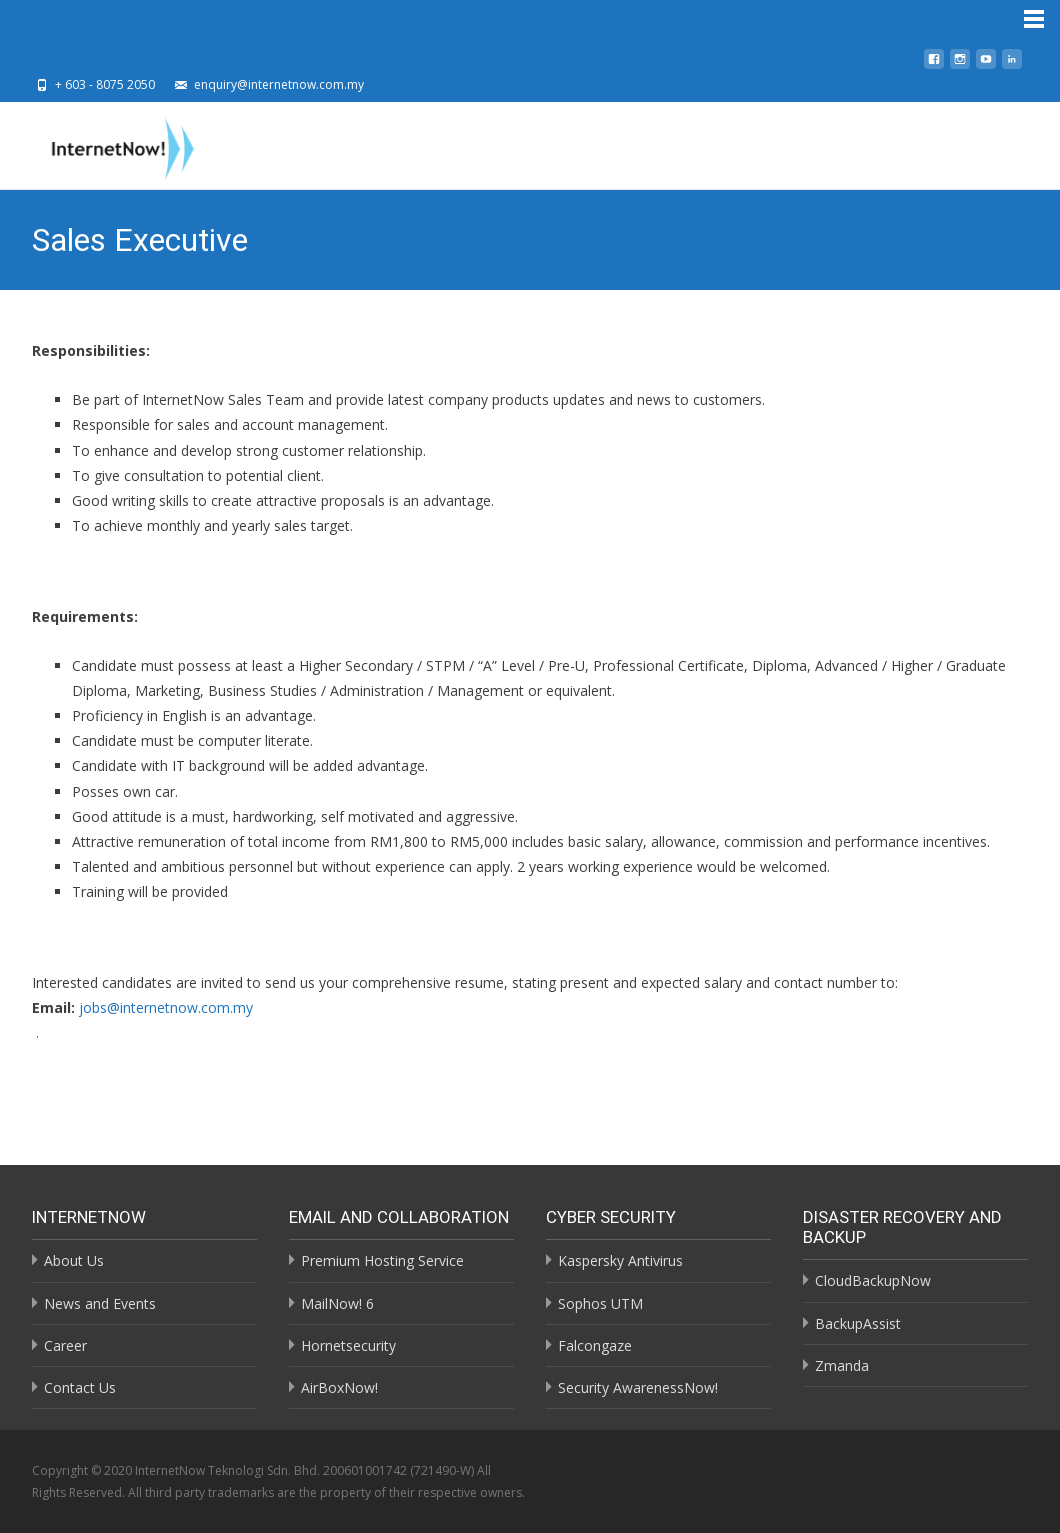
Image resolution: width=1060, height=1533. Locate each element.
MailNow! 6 (337, 1303)
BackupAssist (858, 1323)
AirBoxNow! (339, 1387)
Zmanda (842, 1365)
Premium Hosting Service (382, 1260)
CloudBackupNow (873, 1280)
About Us (74, 1260)
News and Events (100, 1303)
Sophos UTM (600, 1303)
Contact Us (80, 1387)
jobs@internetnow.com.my (166, 1007)
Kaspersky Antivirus (620, 1260)
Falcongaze (595, 1345)
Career (65, 1345)
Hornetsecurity (348, 1345)
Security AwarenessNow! (638, 1387)
